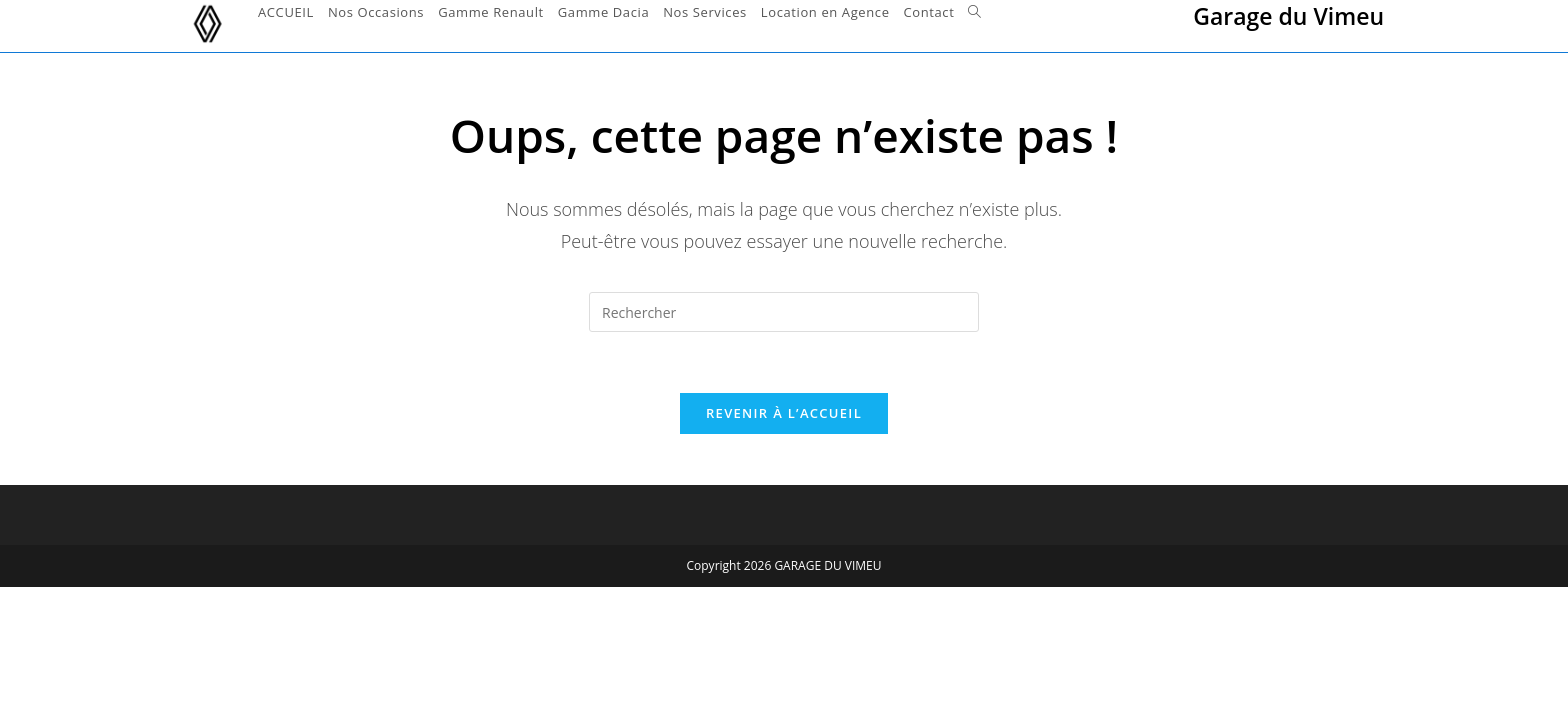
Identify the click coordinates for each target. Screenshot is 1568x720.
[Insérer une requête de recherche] (784, 312)
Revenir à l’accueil (784, 413)
